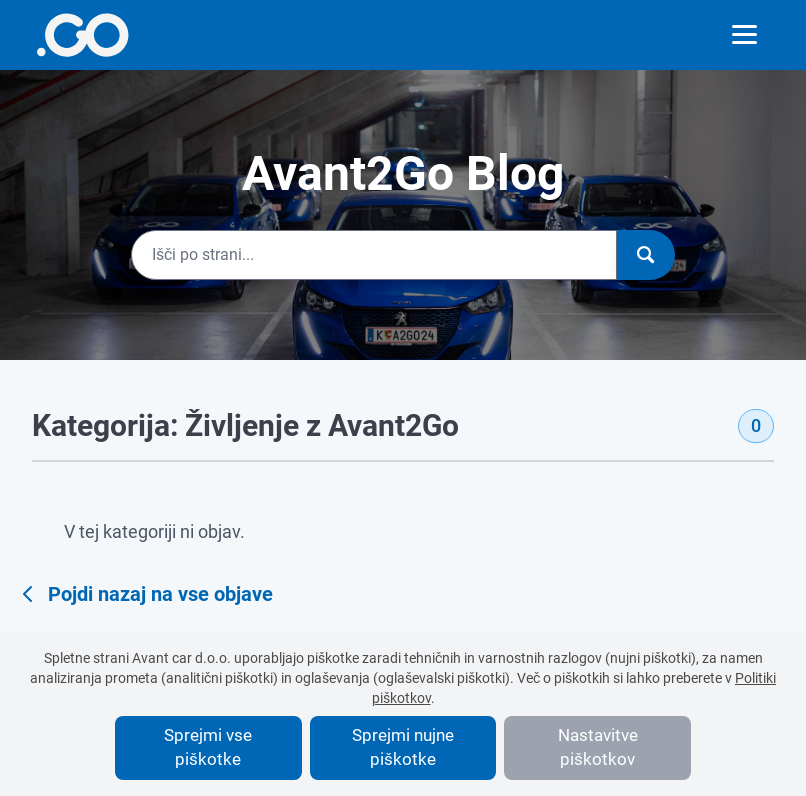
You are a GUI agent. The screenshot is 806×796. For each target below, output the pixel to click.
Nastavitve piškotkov (598, 747)
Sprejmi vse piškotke (208, 747)
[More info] (82, 35)
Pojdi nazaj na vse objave (144, 594)
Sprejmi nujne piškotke (403, 747)
